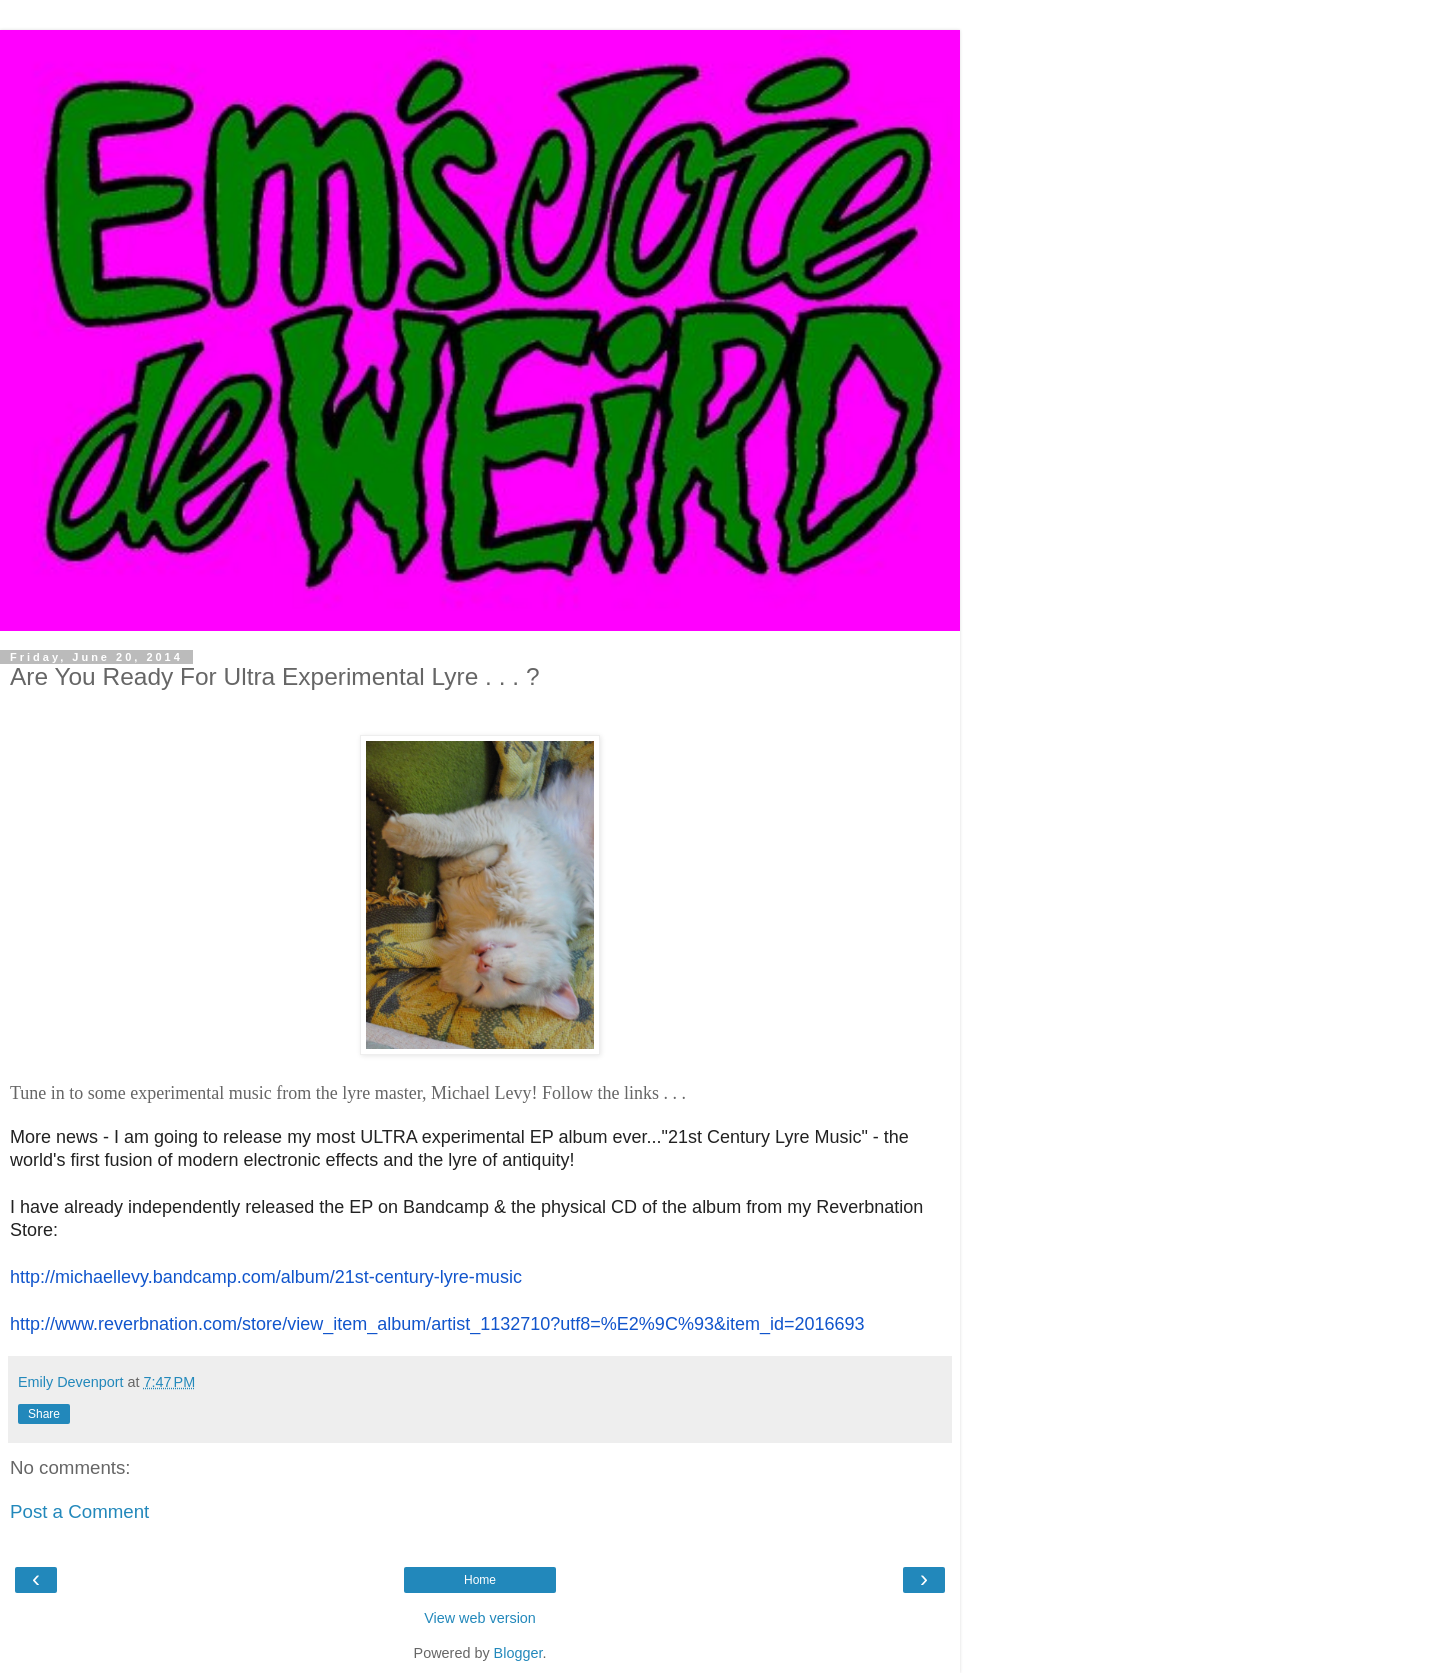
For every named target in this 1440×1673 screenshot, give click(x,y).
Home (480, 1580)
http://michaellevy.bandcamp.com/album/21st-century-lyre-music (266, 1277)
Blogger (518, 1653)
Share (44, 1414)
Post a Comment (79, 1511)
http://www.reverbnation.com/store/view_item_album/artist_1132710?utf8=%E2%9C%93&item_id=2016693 (437, 1324)
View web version (480, 1618)
